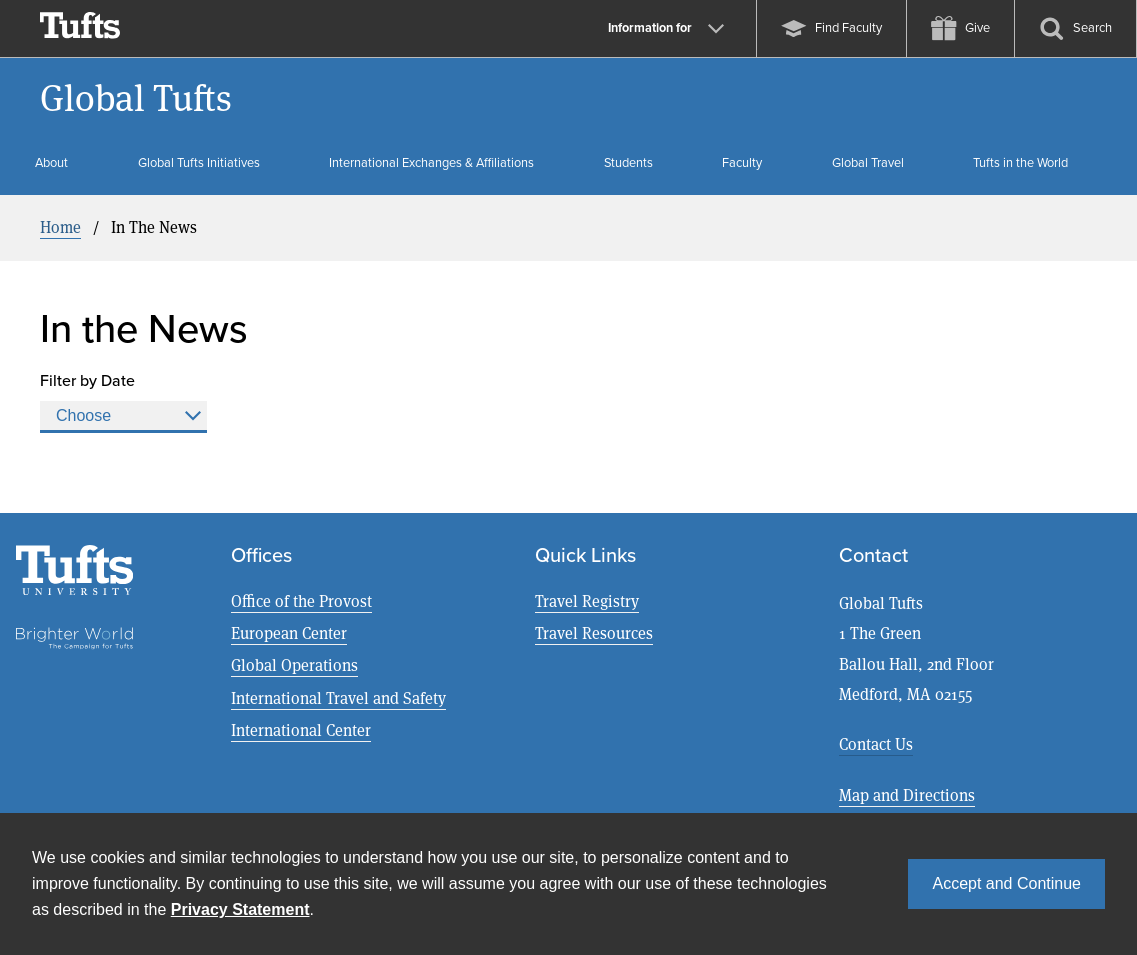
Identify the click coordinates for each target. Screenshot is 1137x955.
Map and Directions (907, 795)
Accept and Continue (1006, 883)
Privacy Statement (240, 909)
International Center (301, 730)
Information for (666, 27)
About (51, 162)
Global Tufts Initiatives (199, 162)
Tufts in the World (1020, 162)
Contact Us (876, 744)
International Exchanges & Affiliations (431, 162)
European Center (289, 633)
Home (60, 227)
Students (628, 162)
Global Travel (868, 162)
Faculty (742, 162)
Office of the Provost (301, 601)
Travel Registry (587, 601)
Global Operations (294, 665)
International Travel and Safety (338, 698)
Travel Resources (594, 633)
